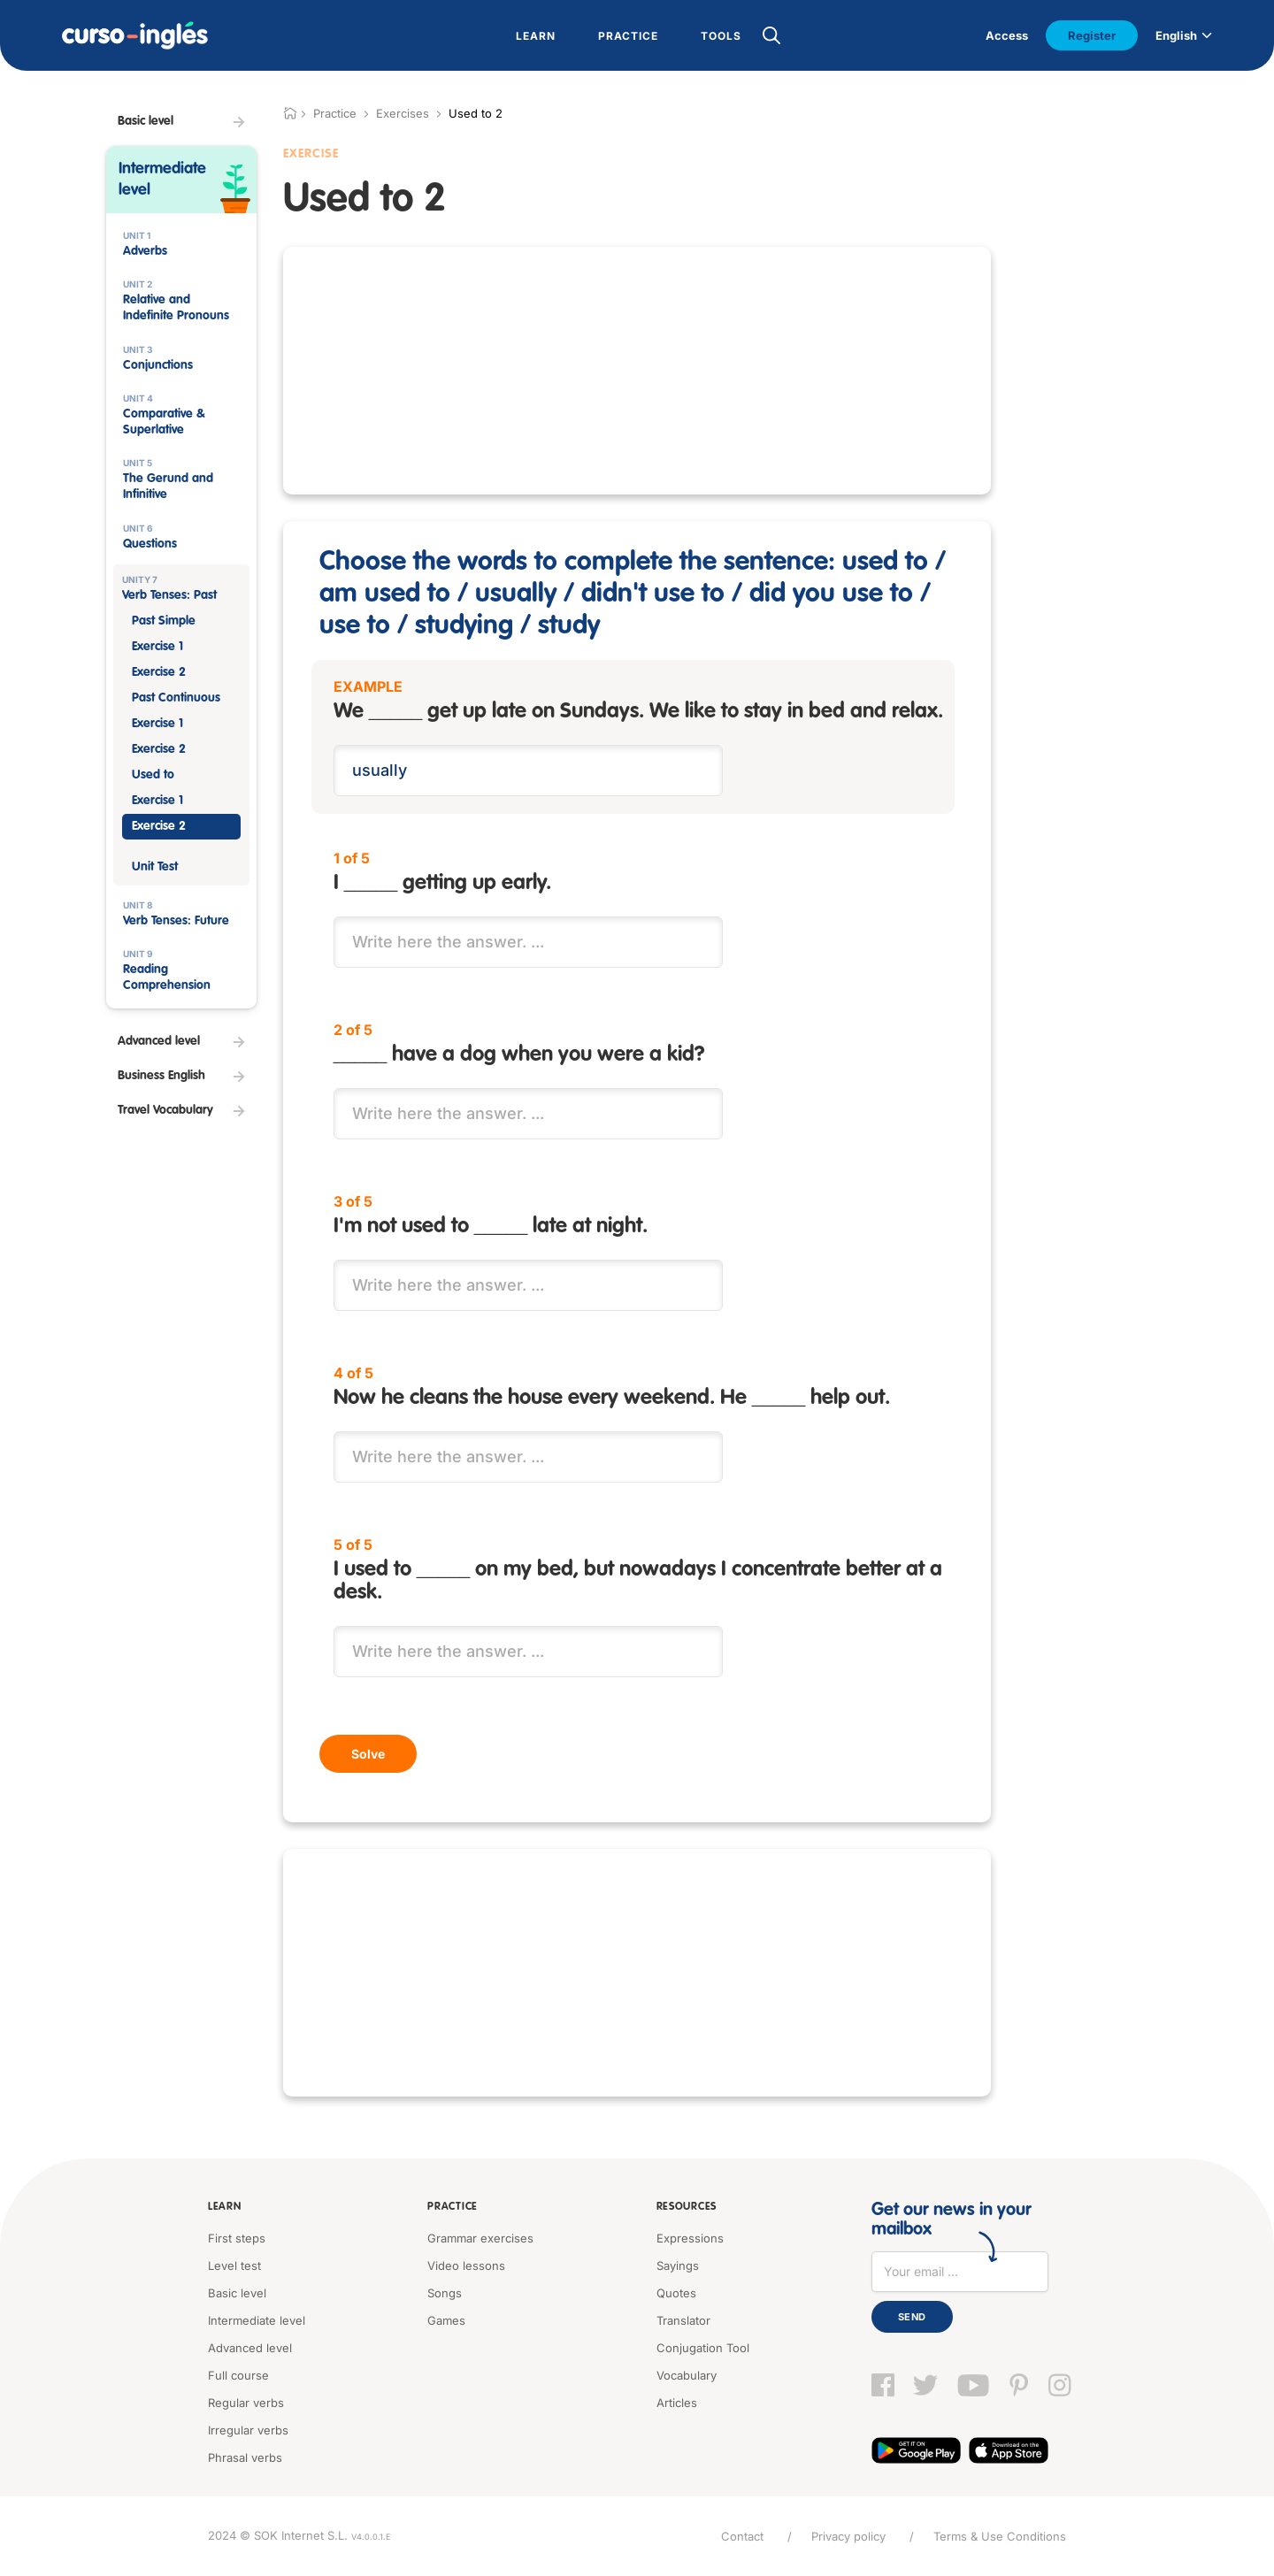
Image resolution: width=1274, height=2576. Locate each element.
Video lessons (466, 2265)
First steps (236, 2238)
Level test (234, 2265)
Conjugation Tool (702, 2348)
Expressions (690, 2238)
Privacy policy (848, 2536)
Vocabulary (686, 2375)
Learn (225, 2207)
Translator (683, 2320)
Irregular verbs (248, 2430)
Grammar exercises (480, 2238)
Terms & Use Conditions (999, 2536)
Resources (686, 2207)
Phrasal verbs (245, 2457)
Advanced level (250, 2348)
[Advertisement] (637, 370)
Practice (452, 2207)
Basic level (237, 2293)
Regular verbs (246, 2403)
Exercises (402, 113)
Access (1007, 35)
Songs (444, 2293)
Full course (238, 2375)
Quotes (676, 2293)
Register (1092, 35)
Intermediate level (256, 2320)
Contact (742, 2536)
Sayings (677, 2265)
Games (446, 2320)
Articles (676, 2403)
